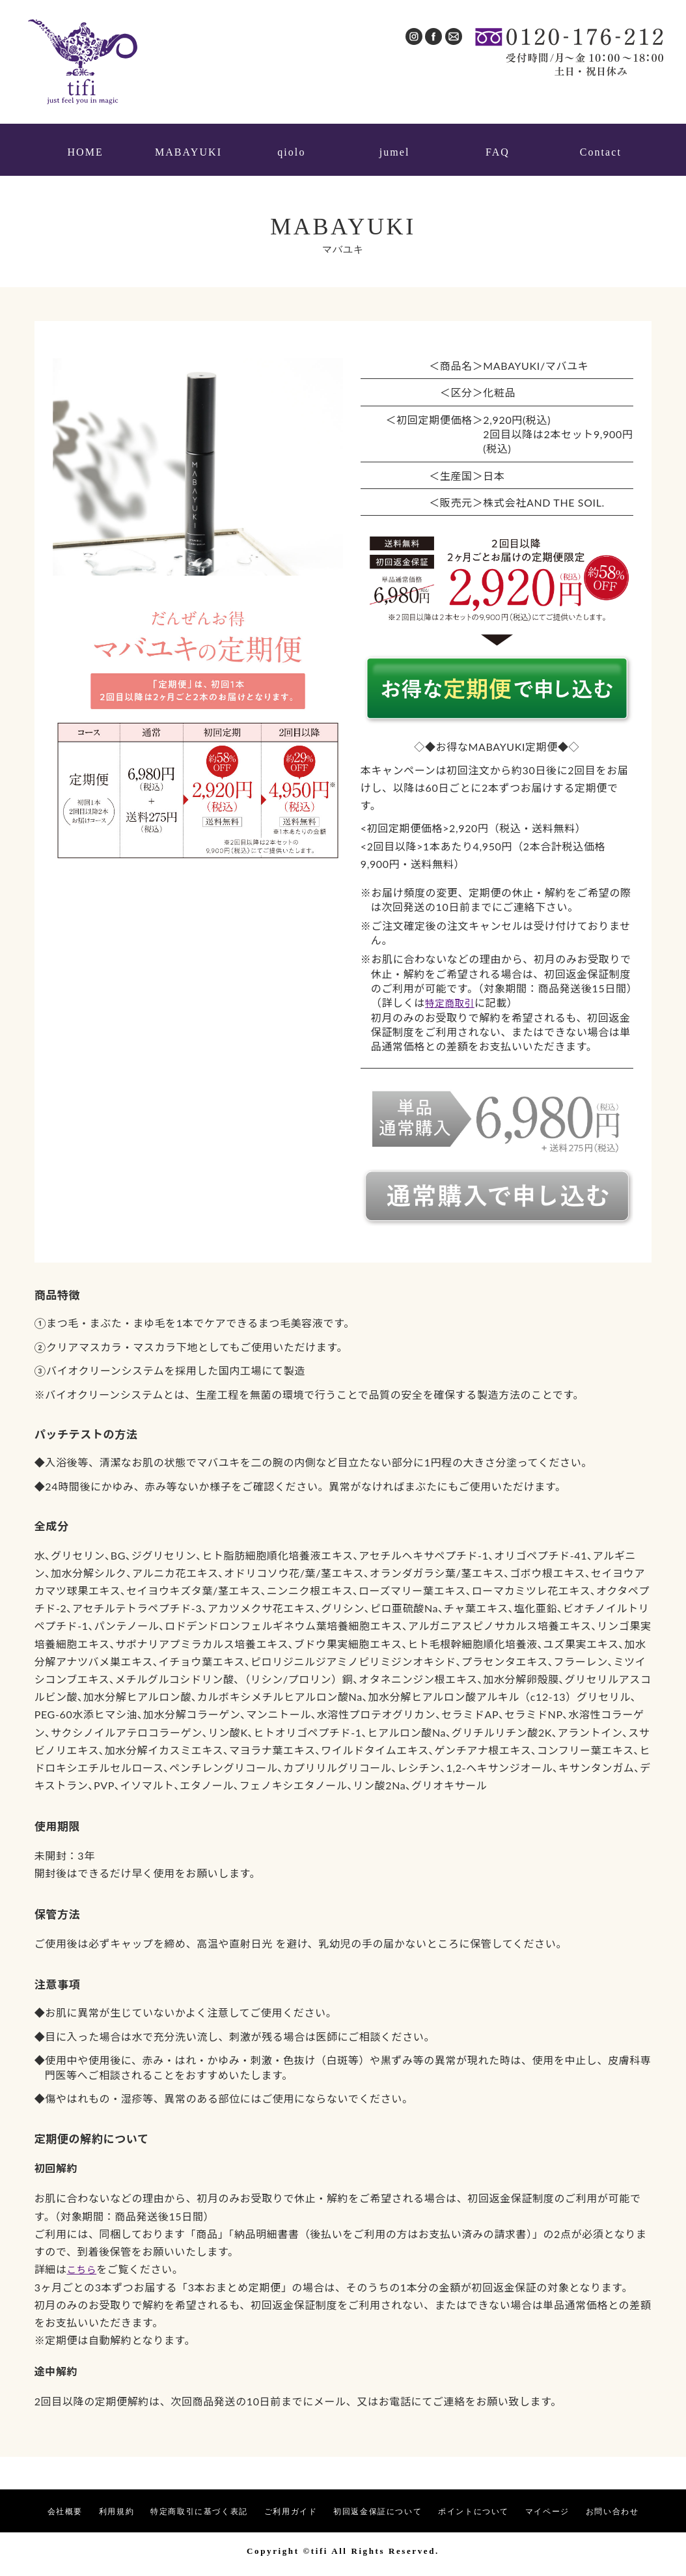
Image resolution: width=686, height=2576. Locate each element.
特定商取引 (452, 994)
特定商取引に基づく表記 (187, 2503)
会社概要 (35, 2503)
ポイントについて (500, 2503)
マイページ (583, 2503)
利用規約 (93, 2503)
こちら (83, 2260)
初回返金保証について (390, 2503)
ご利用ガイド (291, 2503)
